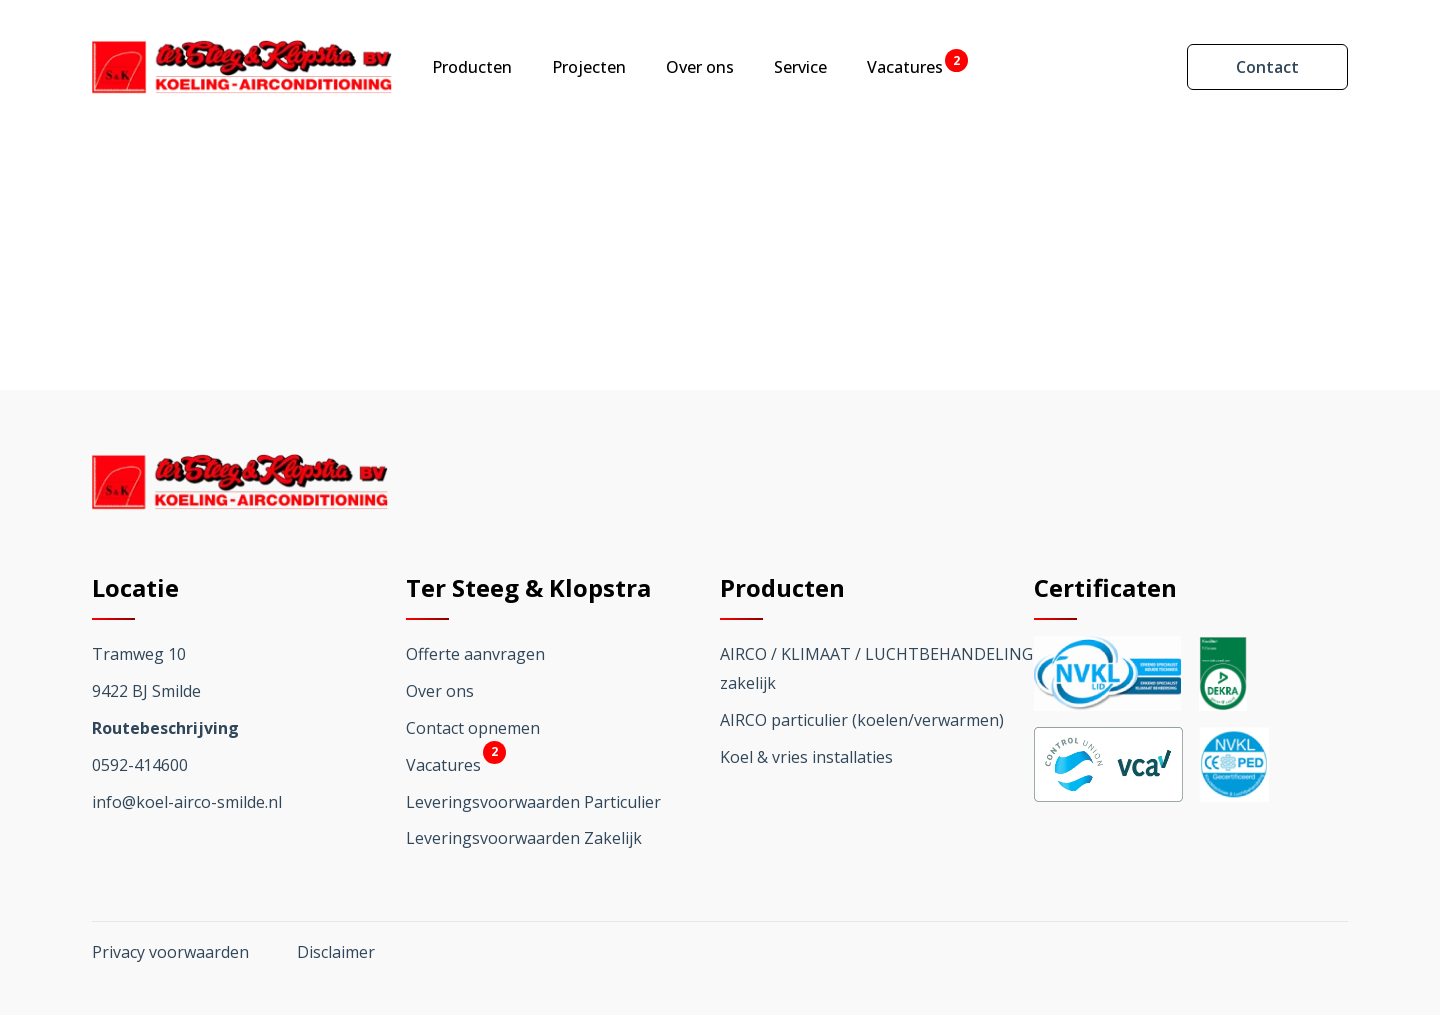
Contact (1267, 67)
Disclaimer (336, 952)
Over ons (700, 67)
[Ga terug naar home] (242, 67)
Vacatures (905, 66)
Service (800, 67)
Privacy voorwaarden (170, 952)
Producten (472, 67)
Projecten (589, 67)
